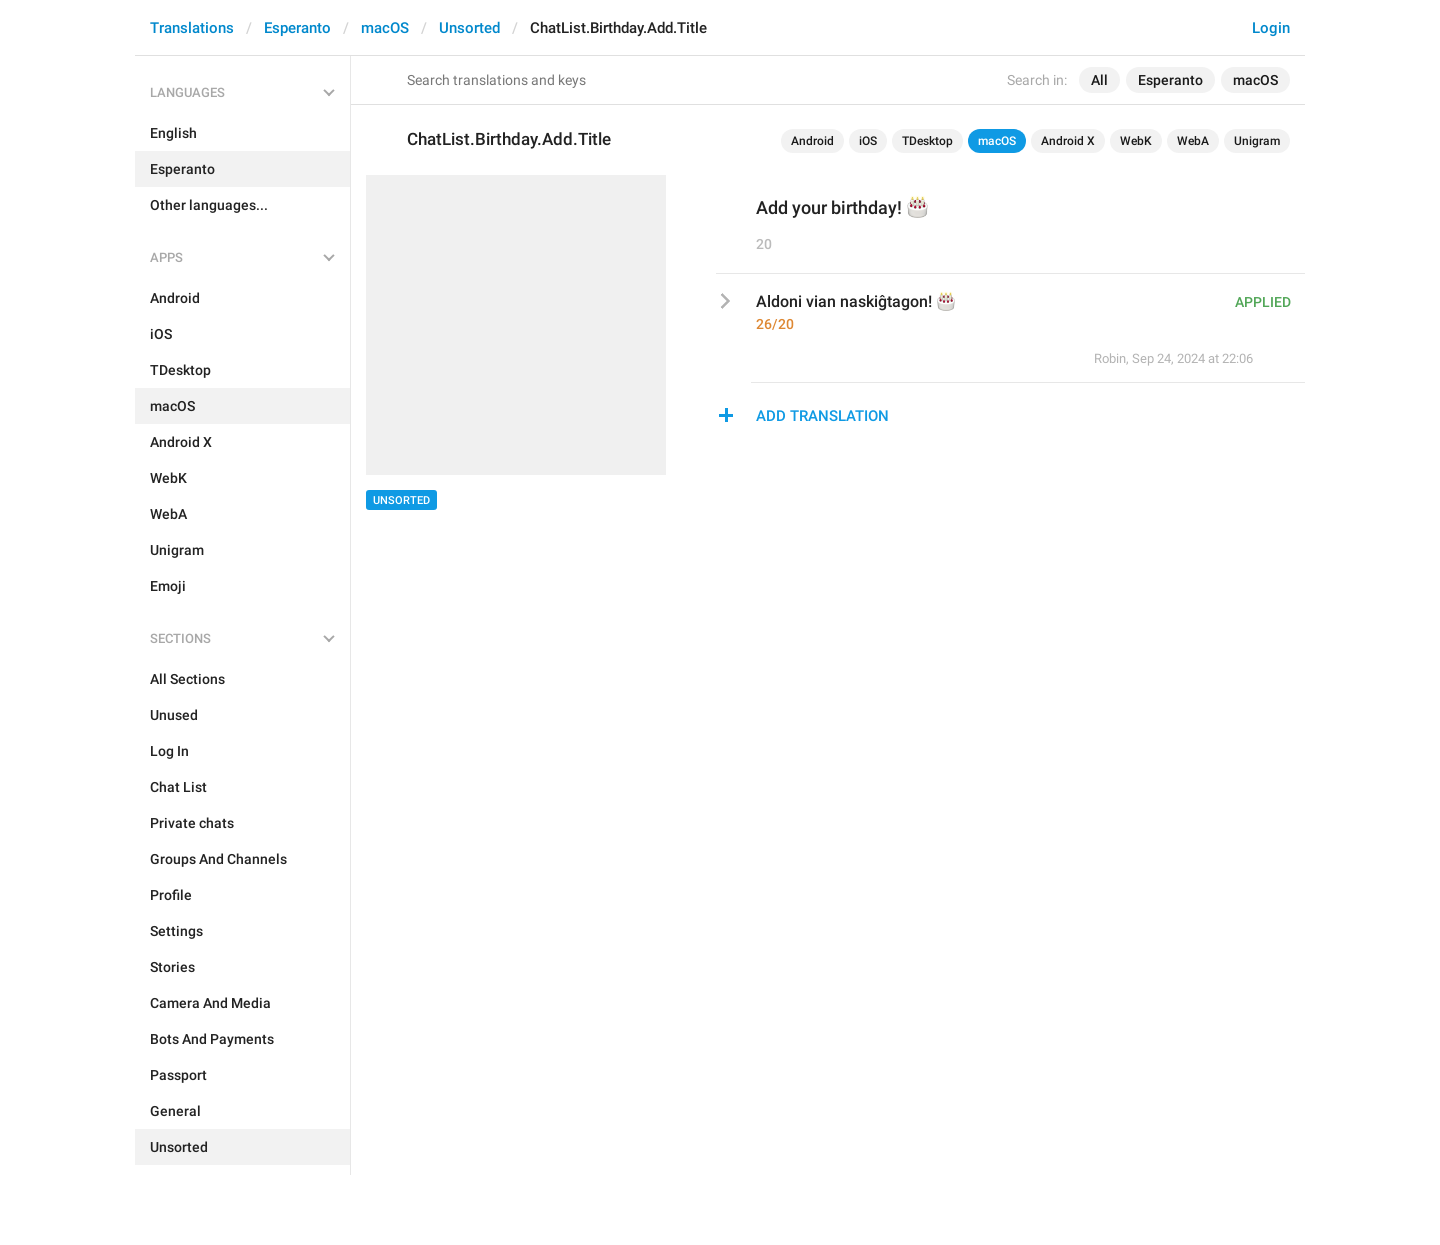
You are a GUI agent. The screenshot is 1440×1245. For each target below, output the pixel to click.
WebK (1136, 141)
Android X (1068, 141)
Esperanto (297, 28)
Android (812, 141)
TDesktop (927, 141)
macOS (385, 28)
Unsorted (469, 28)
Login (1271, 28)
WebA (1193, 141)
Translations (192, 28)
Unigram (1257, 141)
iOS (868, 141)
